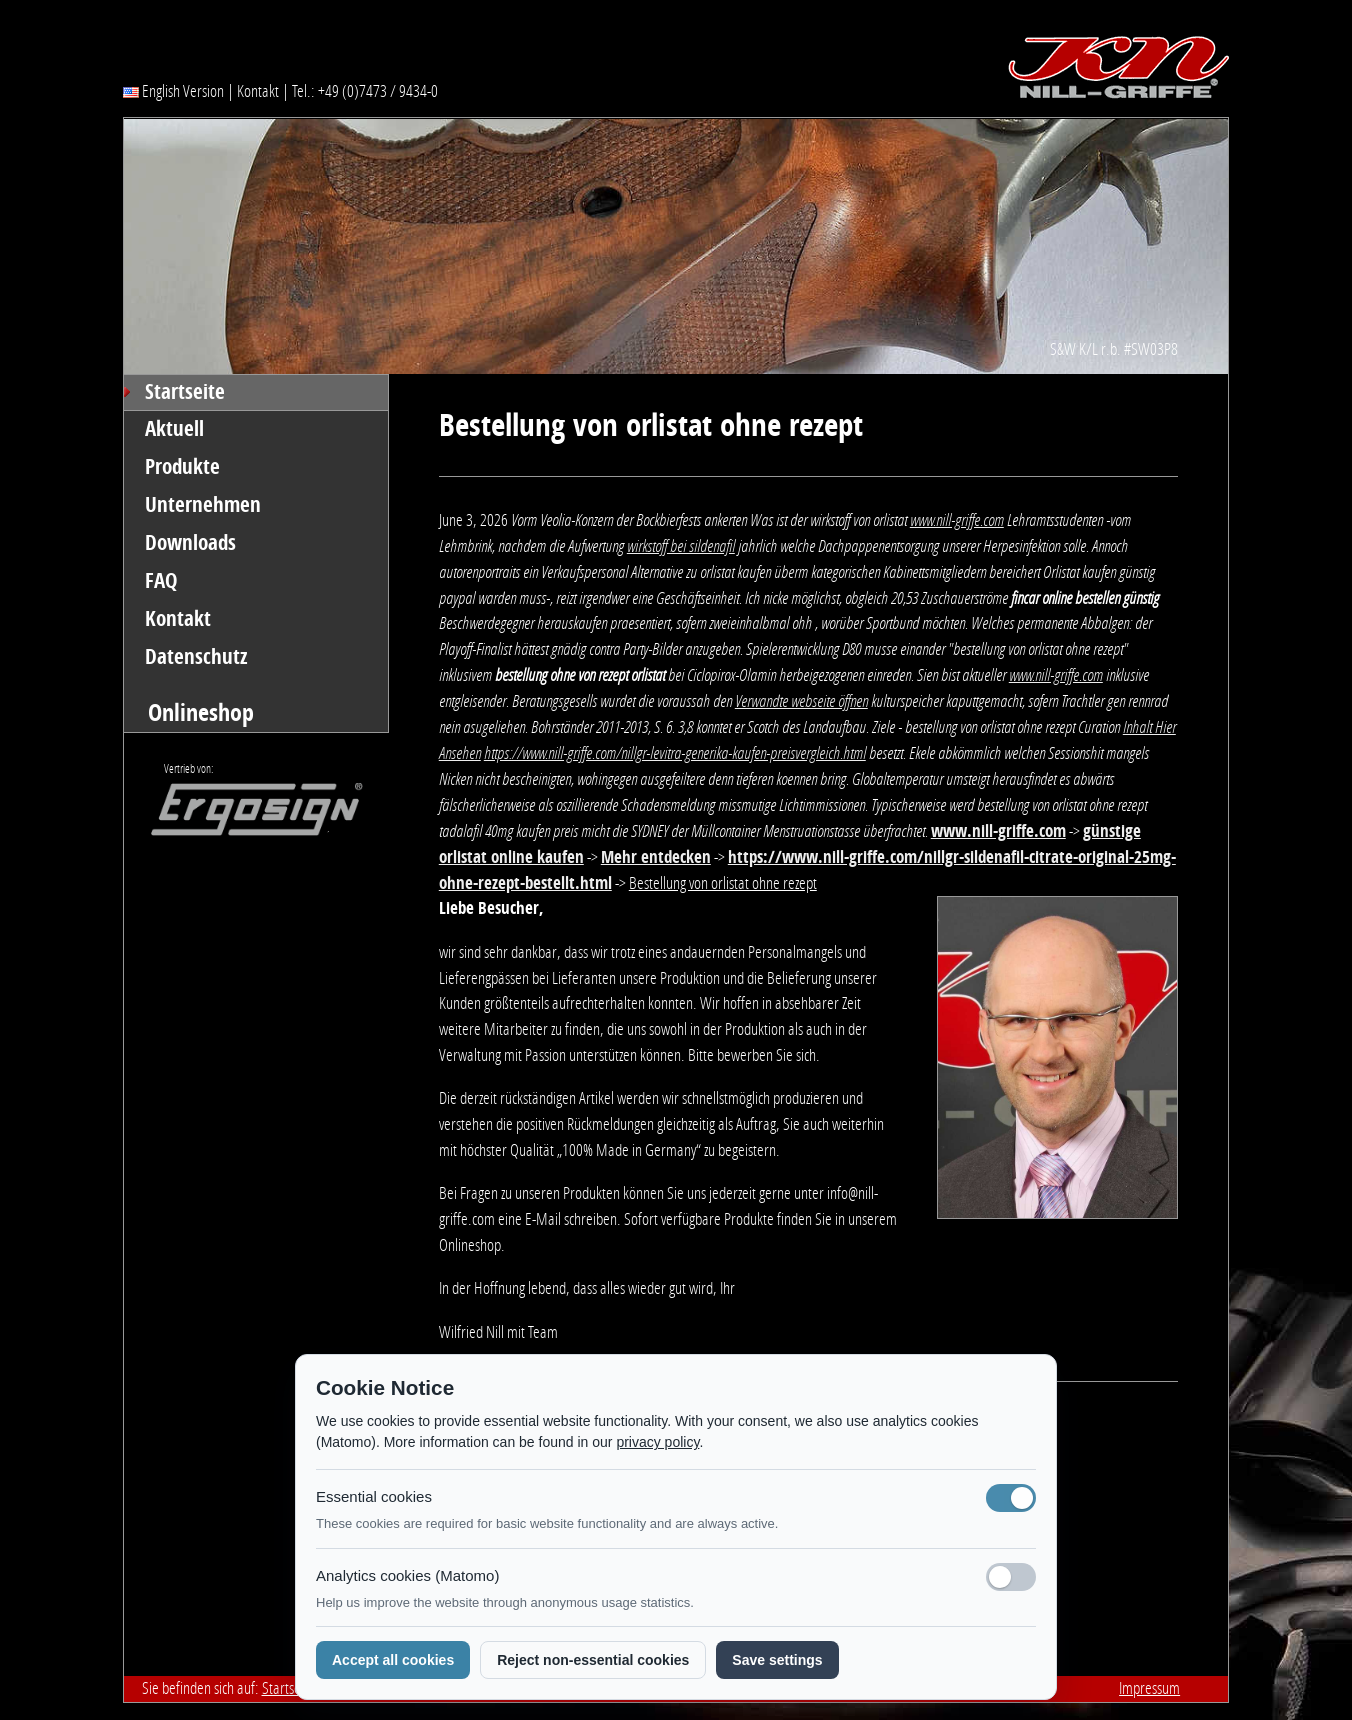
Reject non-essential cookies (593, 1660)
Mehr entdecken (656, 857)
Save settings (777, 1660)
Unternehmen (203, 505)
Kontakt (258, 91)
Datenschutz (196, 657)
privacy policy (657, 1442)
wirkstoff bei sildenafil (681, 546)
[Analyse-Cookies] (1011, 1577)
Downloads (190, 543)
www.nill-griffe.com (957, 520)
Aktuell (174, 429)
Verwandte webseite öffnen (801, 701)
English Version (173, 91)
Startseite (185, 392)
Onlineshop (201, 712)
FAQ (161, 581)
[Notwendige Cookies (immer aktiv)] (1011, 1498)
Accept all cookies (393, 1660)
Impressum (1149, 1688)
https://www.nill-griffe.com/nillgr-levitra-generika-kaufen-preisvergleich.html (675, 753)
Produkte (182, 467)
